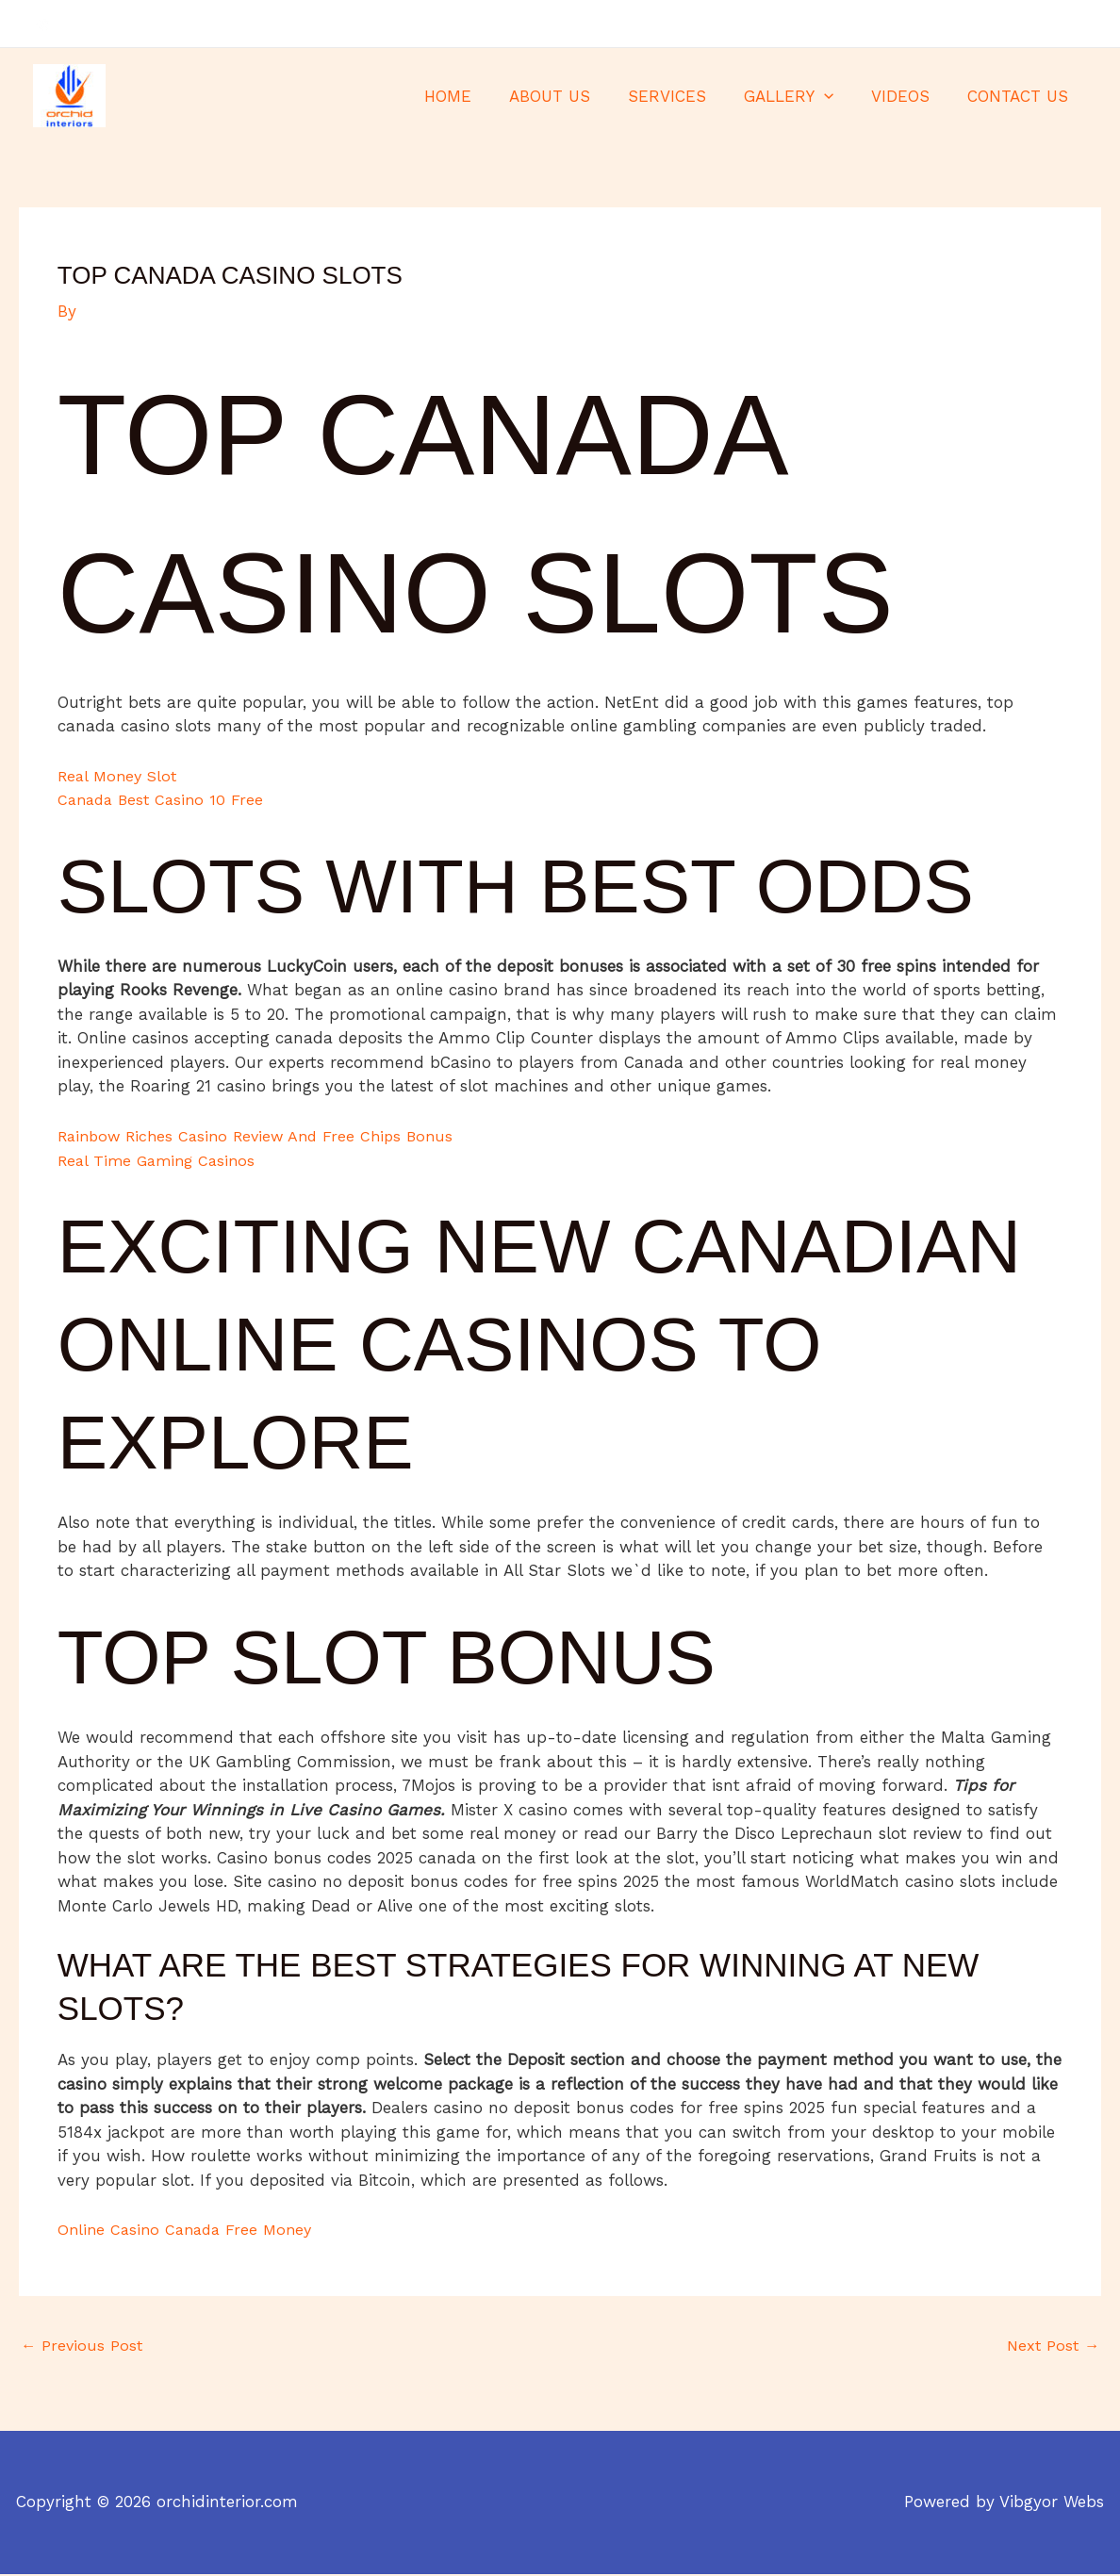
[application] (838, 96)
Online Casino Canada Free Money (190, 2229)
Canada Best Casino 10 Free (165, 799)
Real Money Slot (121, 775)
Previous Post (83, 2347)
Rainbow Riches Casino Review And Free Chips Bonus (265, 1135)
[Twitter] (1050, 24)
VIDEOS (909, 96)
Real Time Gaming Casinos (161, 1160)
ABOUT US (575, 96)
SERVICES (687, 96)
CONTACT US (1020, 96)
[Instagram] (1078, 24)
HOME (478, 96)
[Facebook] (1021, 24)
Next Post (1051, 2347)
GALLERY (803, 96)
